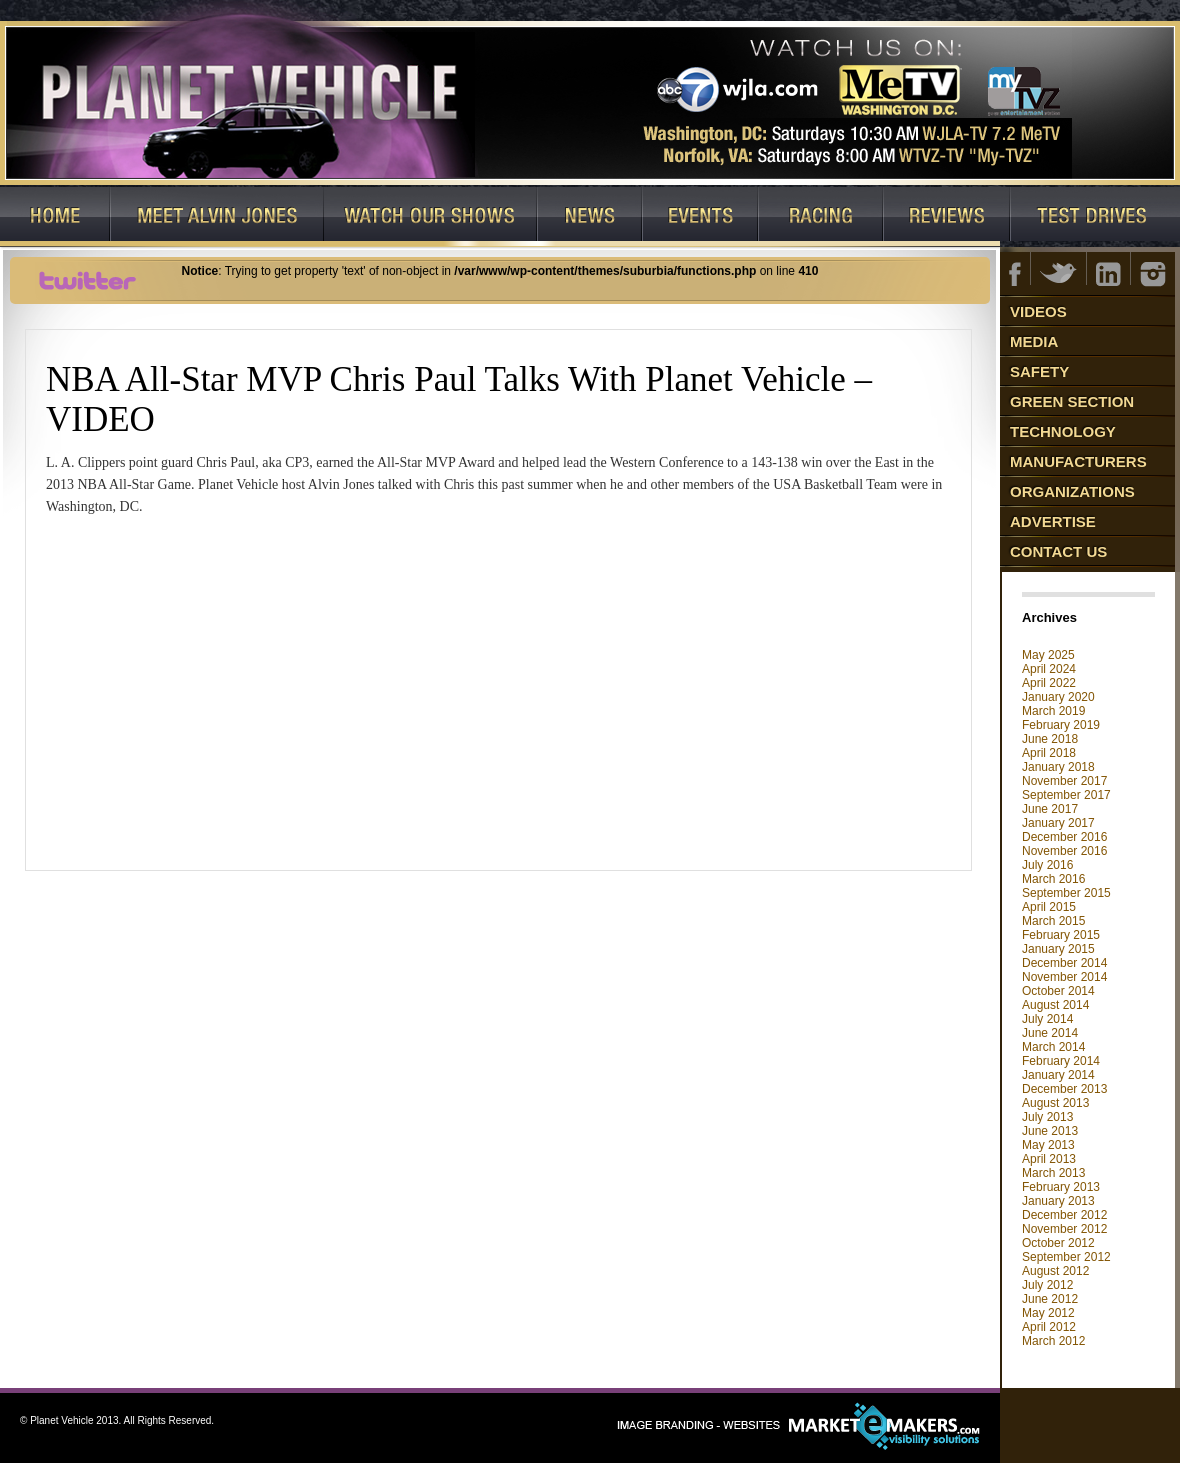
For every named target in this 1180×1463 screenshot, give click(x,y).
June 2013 (1050, 1131)
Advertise (1053, 521)
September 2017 (1066, 795)
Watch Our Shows (431, 217)
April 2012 (1049, 1327)
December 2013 (1064, 1089)
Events (701, 217)
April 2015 (1049, 907)
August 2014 (1055, 1005)
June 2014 (1050, 1033)
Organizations (1072, 491)
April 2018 (1049, 753)
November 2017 (1064, 781)
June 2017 (1050, 809)
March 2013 (1053, 1173)
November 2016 (1064, 851)
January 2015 (1058, 949)
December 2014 (1064, 963)
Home (55, 217)
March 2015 (1053, 921)
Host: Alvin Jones (217, 217)
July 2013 (1047, 1117)
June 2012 (1050, 1299)
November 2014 (1064, 977)
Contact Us (1058, 551)
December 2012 (1064, 1215)
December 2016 (1064, 837)
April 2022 (1049, 683)
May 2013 (1048, 1145)
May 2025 (1048, 655)
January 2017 (1058, 823)
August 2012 (1055, 1271)
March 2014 (1053, 1047)
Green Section (1072, 401)
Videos (1038, 311)
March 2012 (1053, 1341)
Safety (1039, 371)
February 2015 (1061, 935)
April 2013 (1049, 1159)
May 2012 (1048, 1313)
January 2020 (1058, 697)
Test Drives (1095, 217)
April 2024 (1049, 669)
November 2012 (1064, 1229)
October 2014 (1058, 991)
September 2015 (1066, 893)
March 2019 (1053, 711)
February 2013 (1061, 1187)
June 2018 (1050, 739)
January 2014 (1058, 1075)
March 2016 (1053, 879)
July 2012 (1047, 1285)
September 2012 (1066, 1257)
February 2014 (1061, 1061)
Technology (1063, 431)
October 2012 (1058, 1243)
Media (1034, 341)
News (590, 217)
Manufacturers (1078, 461)
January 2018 (1058, 767)
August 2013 (1055, 1103)
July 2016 (1047, 865)
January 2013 (1058, 1201)
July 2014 (1047, 1019)
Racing (821, 217)
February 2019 (1061, 725)
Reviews (947, 217)
